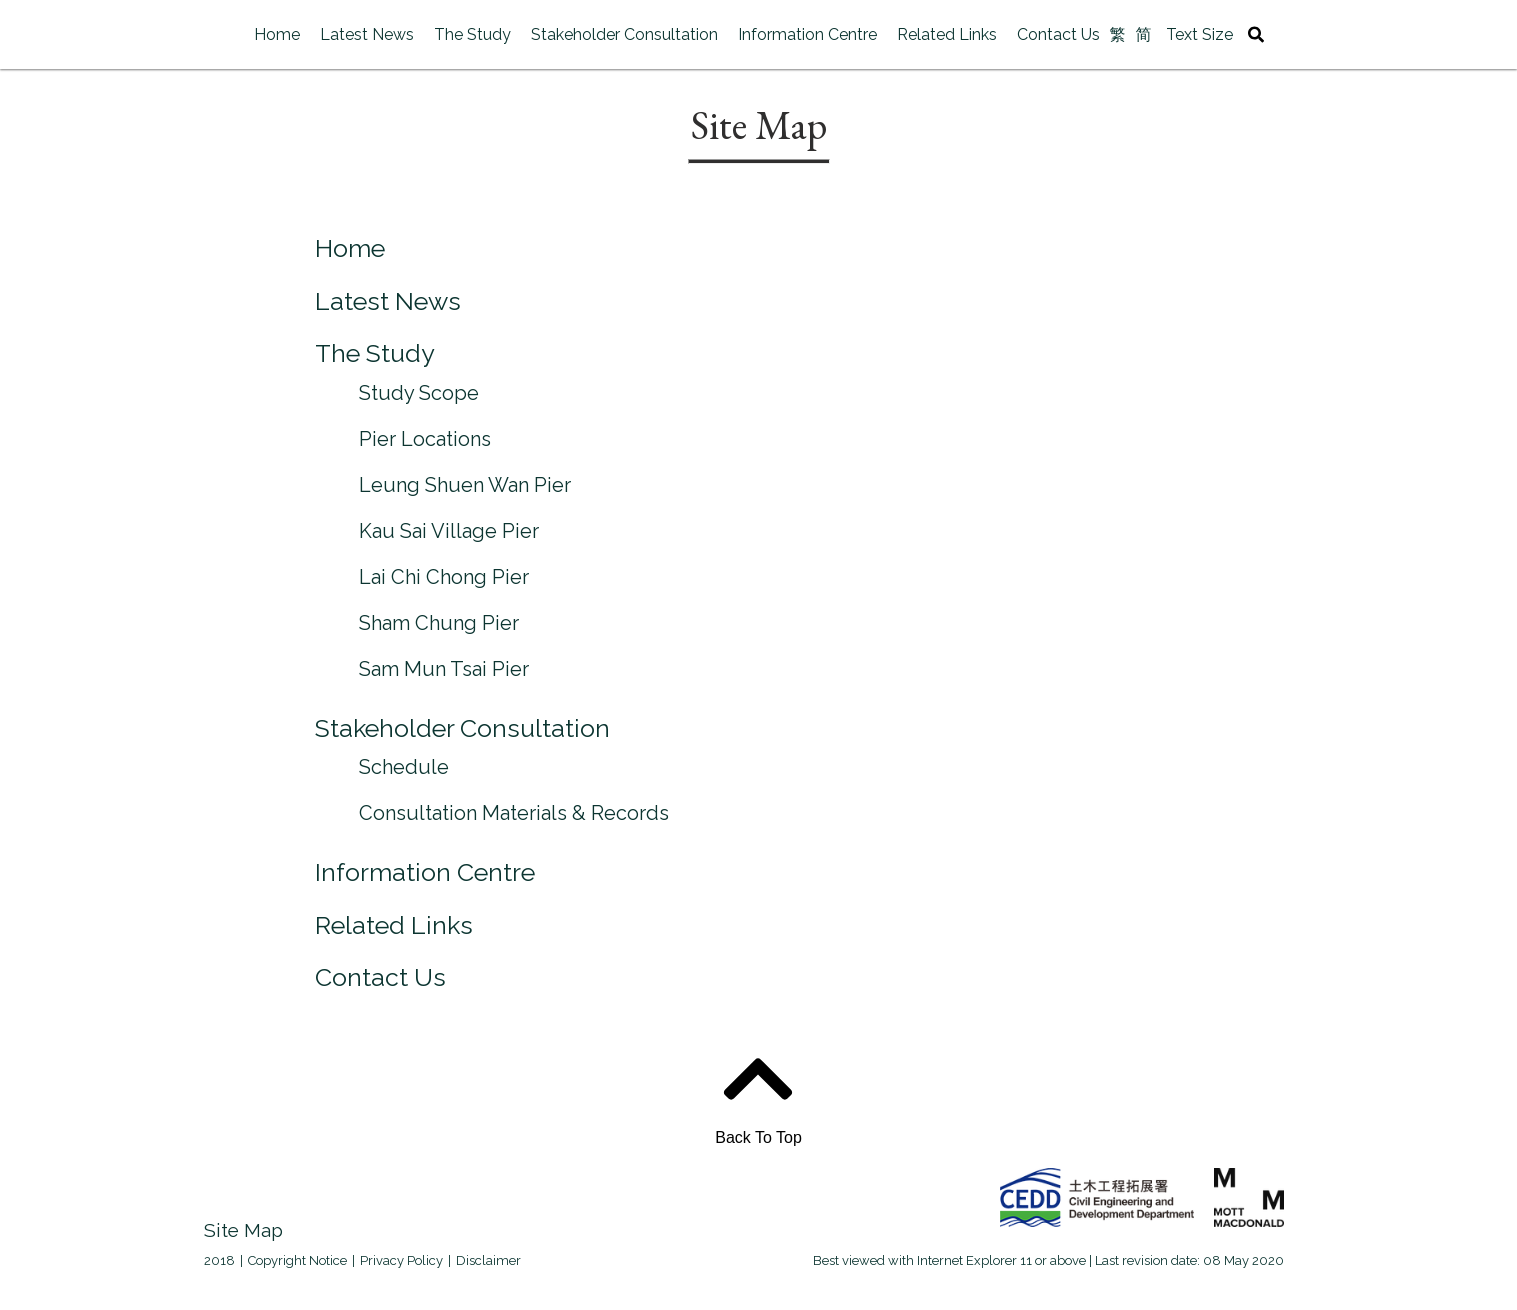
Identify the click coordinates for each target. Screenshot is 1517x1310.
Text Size (1199, 34)
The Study (472, 34)
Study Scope (419, 393)
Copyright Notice (297, 1260)
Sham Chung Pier (439, 623)
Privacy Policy (401, 1260)
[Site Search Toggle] (1256, 34)
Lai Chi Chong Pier (444, 577)
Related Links (947, 34)
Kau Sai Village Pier (449, 531)
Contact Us (1058, 34)
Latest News (367, 34)
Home (277, 34)
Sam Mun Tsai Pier (444, 669)
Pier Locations (425, 439)
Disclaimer (488, 1260)
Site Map (246, 1229)
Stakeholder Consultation (624, 34)
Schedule (404, 767)
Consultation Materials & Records (514, 813)
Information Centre (807, 34)
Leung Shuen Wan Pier (465, 485)
